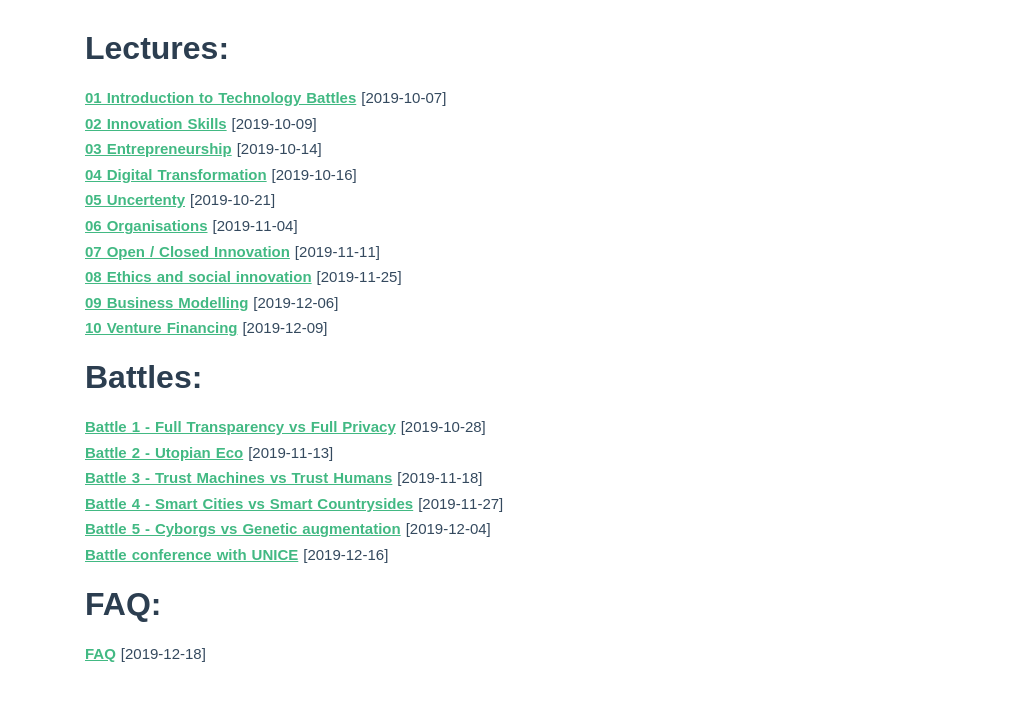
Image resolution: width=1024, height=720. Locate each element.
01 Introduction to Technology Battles (220, 97)
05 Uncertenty (135, 199)
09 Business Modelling (166, 302)
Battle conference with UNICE (191, 554)
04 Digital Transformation (176, 174)
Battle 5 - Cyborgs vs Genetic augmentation (243, 528)
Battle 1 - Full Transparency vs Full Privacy (240, 426)
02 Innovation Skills (156, 123)
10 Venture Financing (161, 327)
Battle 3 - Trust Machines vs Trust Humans (238, 477)
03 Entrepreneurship (158, 148)
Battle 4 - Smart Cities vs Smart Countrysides (249, 503)
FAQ (100, 653)
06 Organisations (146, 225)
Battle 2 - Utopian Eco (164, 452)
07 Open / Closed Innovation (187, 251)
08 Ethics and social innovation (198, 276)
